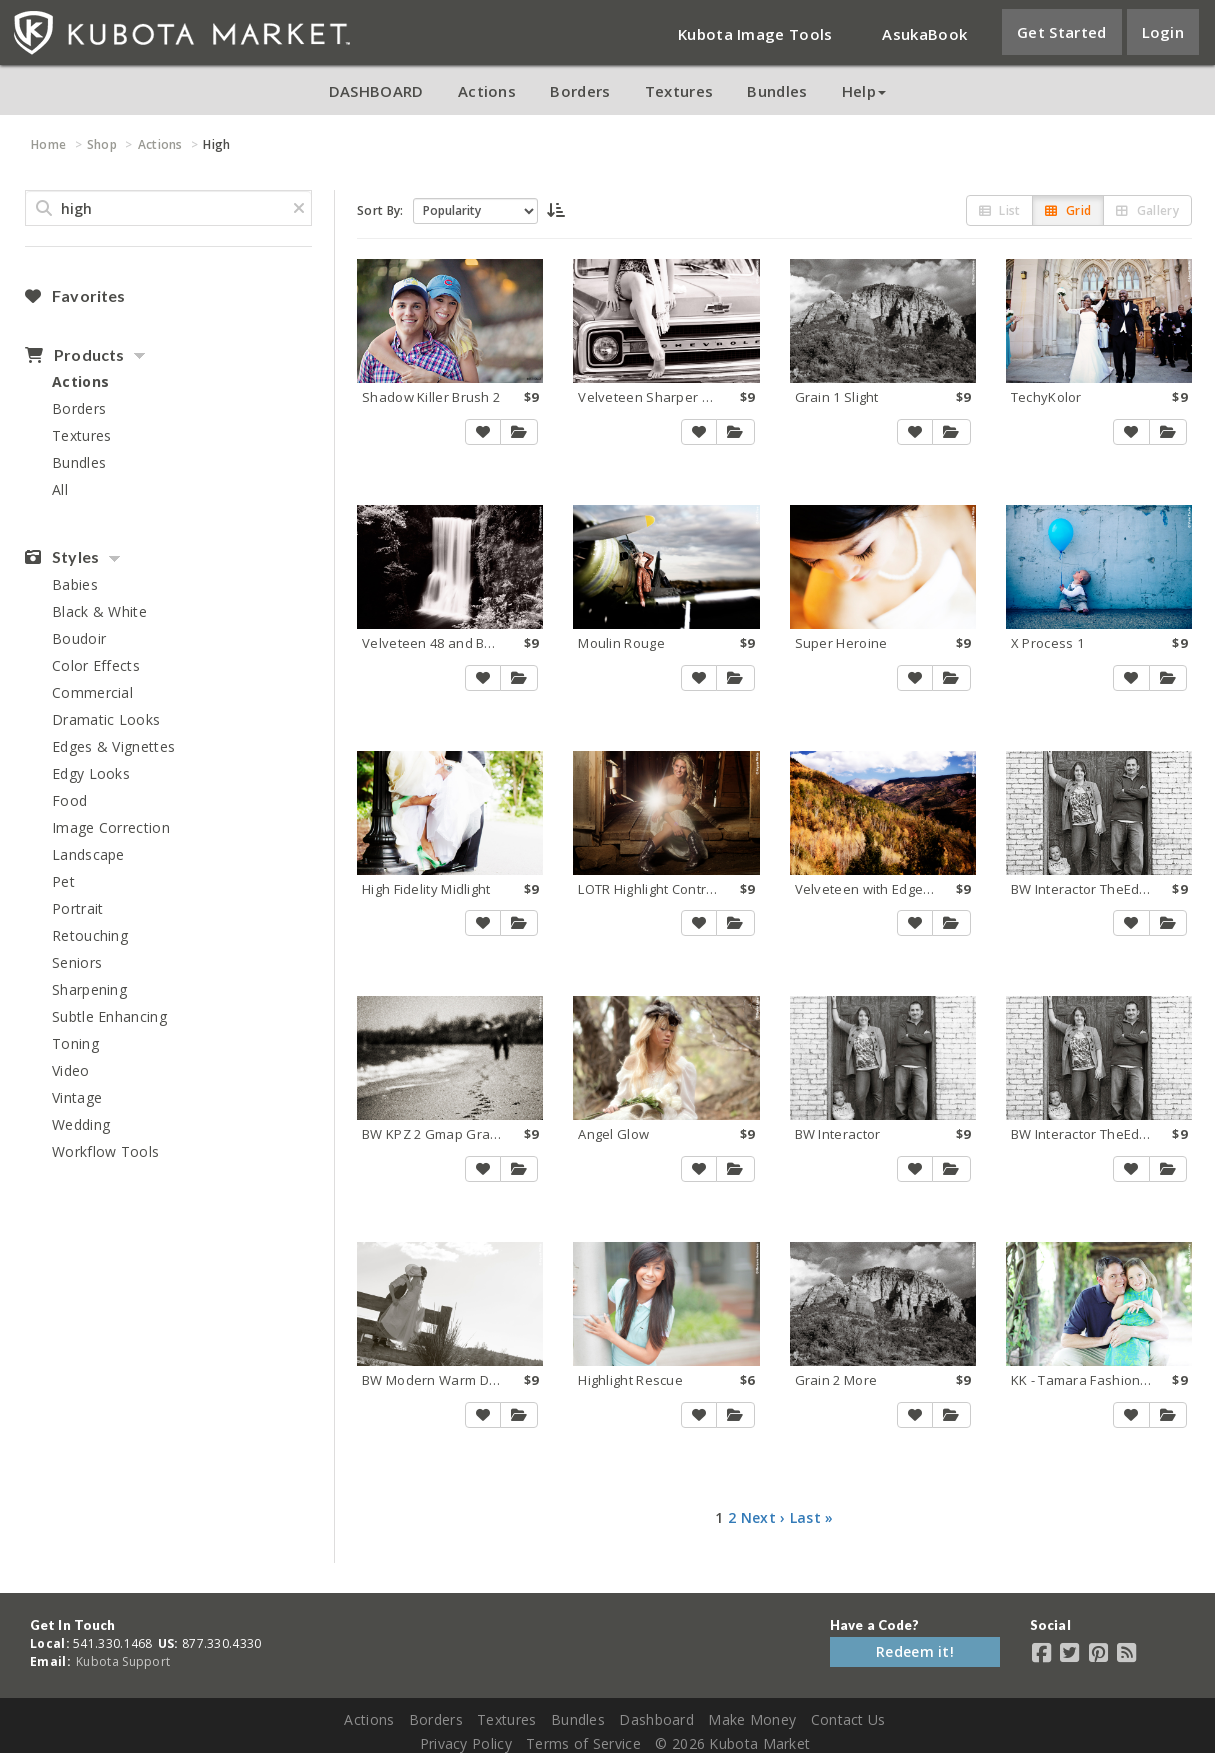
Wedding (81, 1124)
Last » (812, 1517)
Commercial (92, 692)
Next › (763, 1517)
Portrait (77, 908)
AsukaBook (924, 34)
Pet (63, 881)
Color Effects (96, 665)
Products (74, 355)
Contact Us (848, 1719)
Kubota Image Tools (755, 34)
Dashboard (656, 1719)
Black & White (99, 611)
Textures (679, 91)
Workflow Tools (105, 1151)
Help (864, 91)
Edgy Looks (91, 773)
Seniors (77, 962)
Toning (75, 1043)
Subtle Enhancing (109, 1016)
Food (69, 800)
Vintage (77, 1097)
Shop (102, 144)
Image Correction (111, 827)
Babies (75, 584)
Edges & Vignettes (113, 746)
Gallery (1147, 210)
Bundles (777, 91)
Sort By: (380, 210)
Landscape (88, 854)
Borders (580, 91)
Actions (487, 91)
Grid (1068, 210)
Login (1163, 32)
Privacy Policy (466, 1743)
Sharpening (89, 989)
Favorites (75, 296)
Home (48, 144)
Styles (62, 557)
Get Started (1061, 32)
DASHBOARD (376, 91)
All (60, 489)
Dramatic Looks (106, 719)
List (1000, 210)
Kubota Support (123, 1661)
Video (71, 1070)
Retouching (90, 935)
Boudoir (79, 638)
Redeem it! (915, 1651)
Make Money (752, 1719)
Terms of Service (583, 1743)
